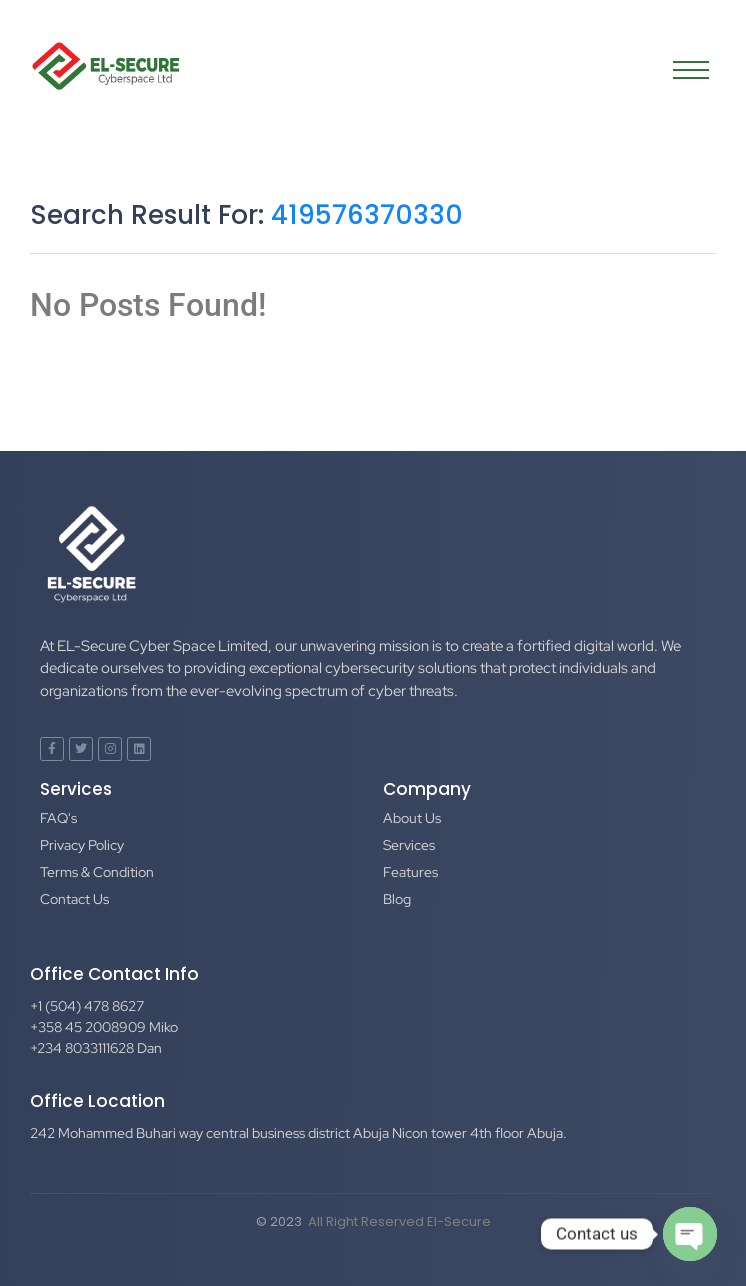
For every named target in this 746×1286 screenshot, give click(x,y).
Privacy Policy (82, 845)
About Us (412, 818)
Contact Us (74, 899)
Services (409, 845)
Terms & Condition (97, 872)
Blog (397, 899)
